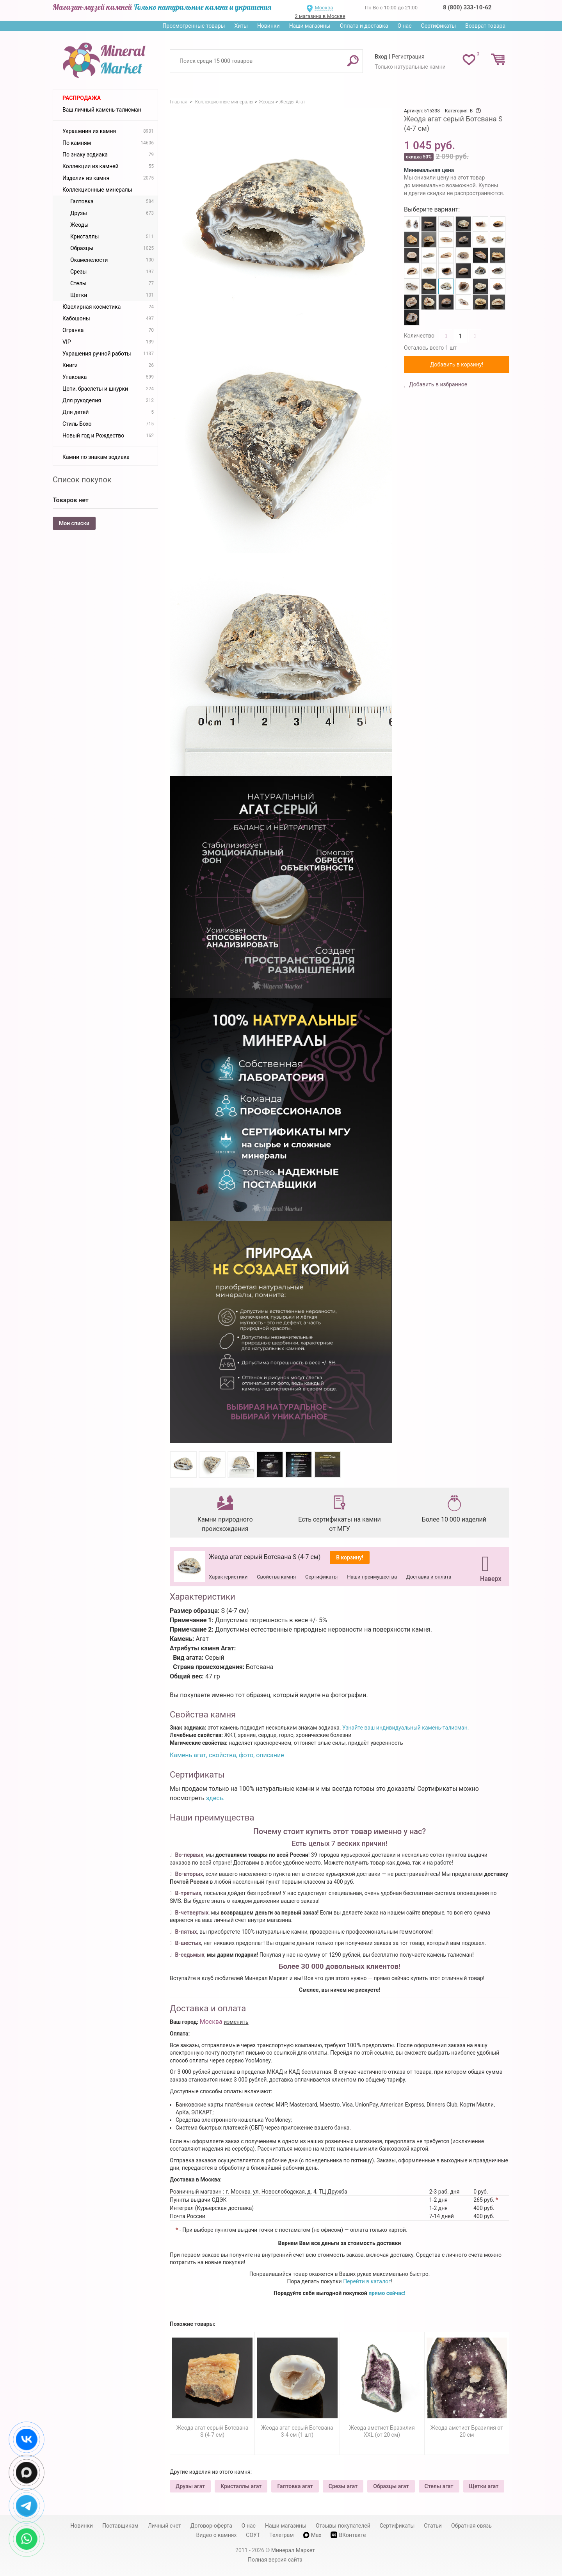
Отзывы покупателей (343, 2526)
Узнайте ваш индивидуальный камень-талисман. (405, 1727)
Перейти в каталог (367, 2281)
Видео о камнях (216, 2535)
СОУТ (253, 2535)
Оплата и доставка (364, 26)
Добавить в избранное (438, 384)
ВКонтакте (348, 2535)
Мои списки (74, 523)
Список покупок (82, 479)
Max (312, 2535)
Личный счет (164, 2526)
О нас (404, 26)
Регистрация (408, 56)
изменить (236, 2022)
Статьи (433, 2526)
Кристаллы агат (241, 2486)
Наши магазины (310, 26)
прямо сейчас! (386, 2293)
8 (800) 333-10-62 (467, 7)
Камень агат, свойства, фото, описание (227, 1755)
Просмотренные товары (193, 26)
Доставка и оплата (428, 1577)
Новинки (268, 26)
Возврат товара (485, 26)
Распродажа (81, 98)
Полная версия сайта (275, 2559)
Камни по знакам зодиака (96, 457)
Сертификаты (438, 26)
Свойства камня (276, 1577)
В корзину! (349, 1557)
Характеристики (228, 1577)
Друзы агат (190, 2486)
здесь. (215, 1798)
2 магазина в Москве (320, 16)
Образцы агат (391, 2486)
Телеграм (281, 2535)
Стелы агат (439, 2486)
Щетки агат (484, 2486)
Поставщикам (120, 2526)
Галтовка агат (295, 2486)
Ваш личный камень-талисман (101, 110)
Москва (324, 8)
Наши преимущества (372, 1577)
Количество (419, 335)
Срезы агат (343, 2486)
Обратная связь (471, 2526)
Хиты (240, 26)
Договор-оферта (211, 2526)
